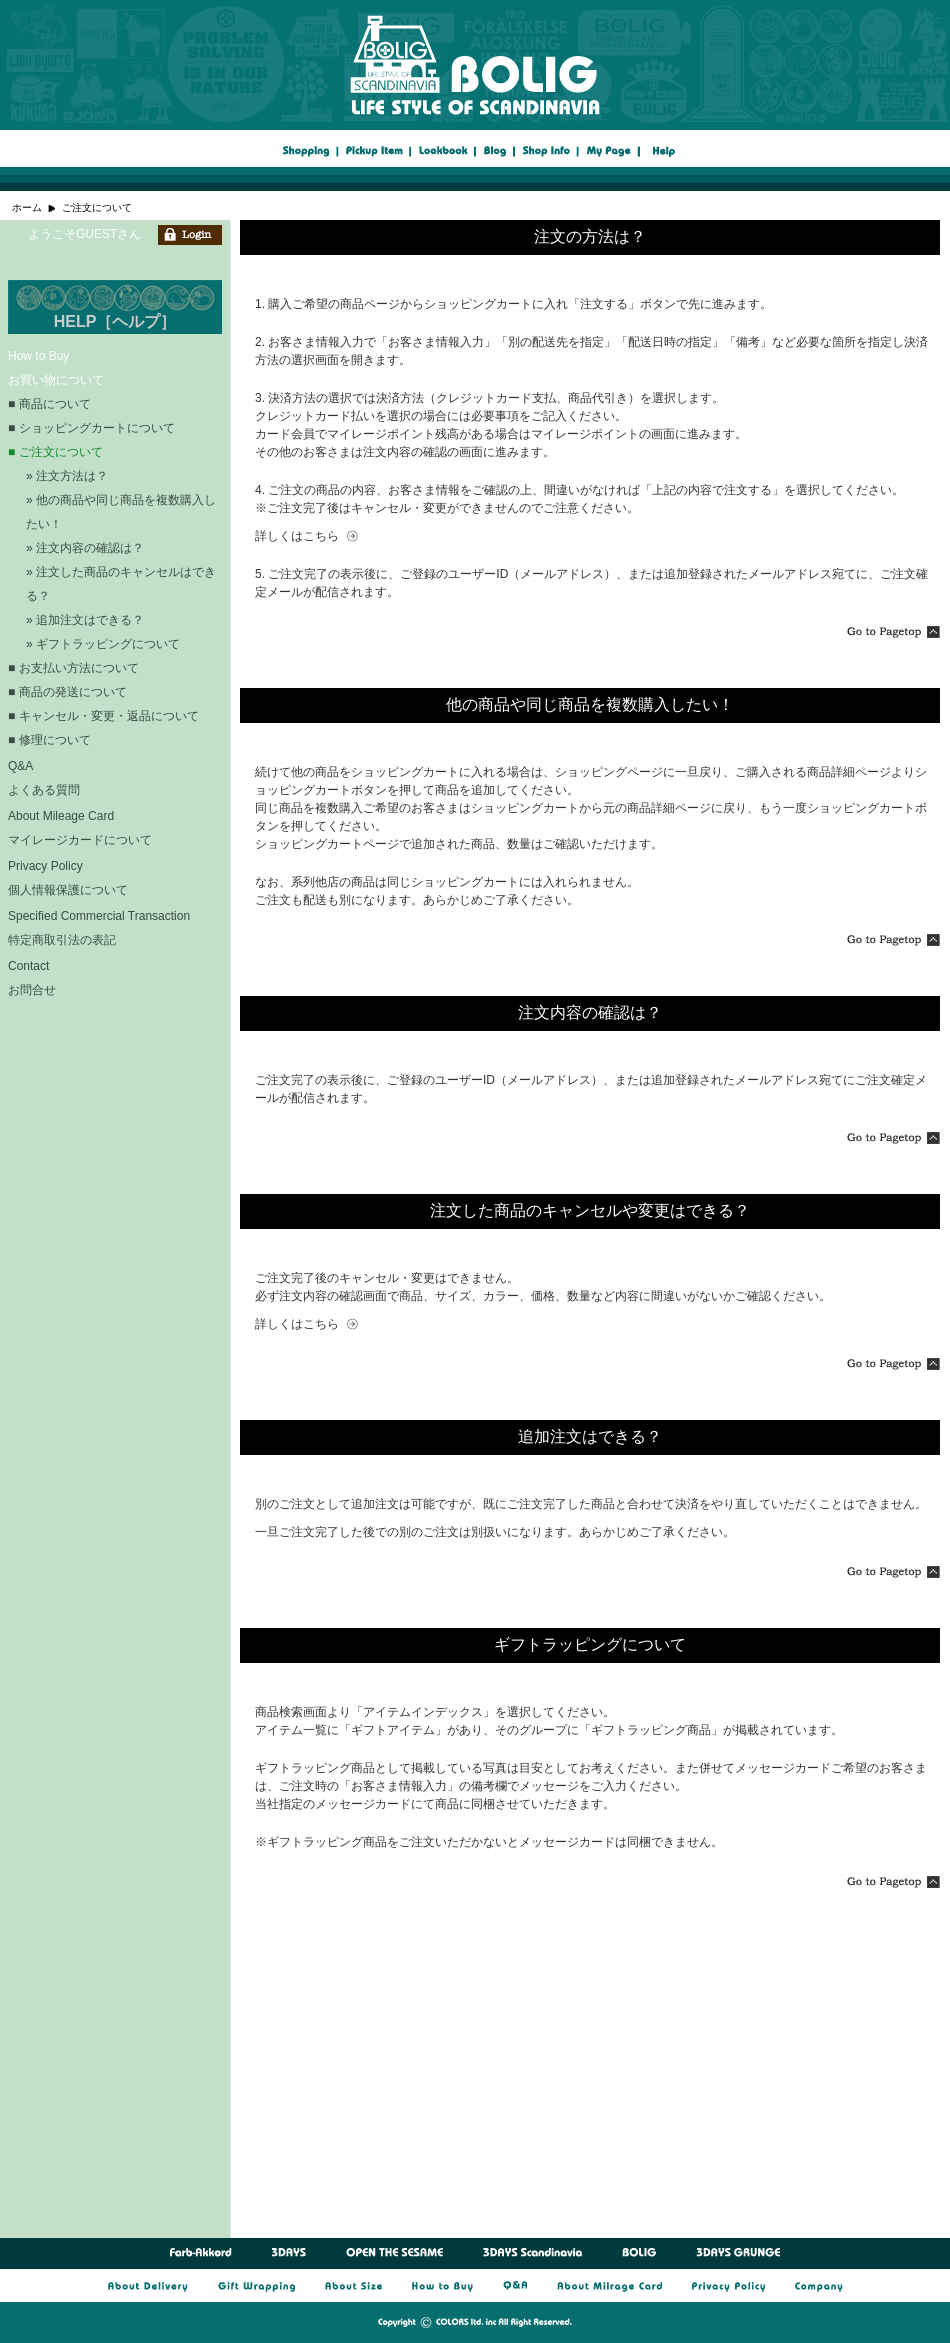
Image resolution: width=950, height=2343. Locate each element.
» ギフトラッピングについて (103, 644)
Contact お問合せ (32, 978)
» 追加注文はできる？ (85, 620)
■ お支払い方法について (73, 668)
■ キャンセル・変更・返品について (103, 716)
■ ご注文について (55, 452)
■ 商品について (49, 404)
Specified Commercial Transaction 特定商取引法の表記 (99, 928)
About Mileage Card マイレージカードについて (80, 828)
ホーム (27, 207)
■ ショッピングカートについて (91, 428)
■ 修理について (49, 740)
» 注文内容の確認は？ (85, 548)
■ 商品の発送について (67, 692)
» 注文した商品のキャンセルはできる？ (121, 584)
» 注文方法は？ (67, 476)
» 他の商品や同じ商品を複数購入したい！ (121, 512)
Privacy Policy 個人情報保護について (68, 878)
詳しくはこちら (297, 536)
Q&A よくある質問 (44, 778)
